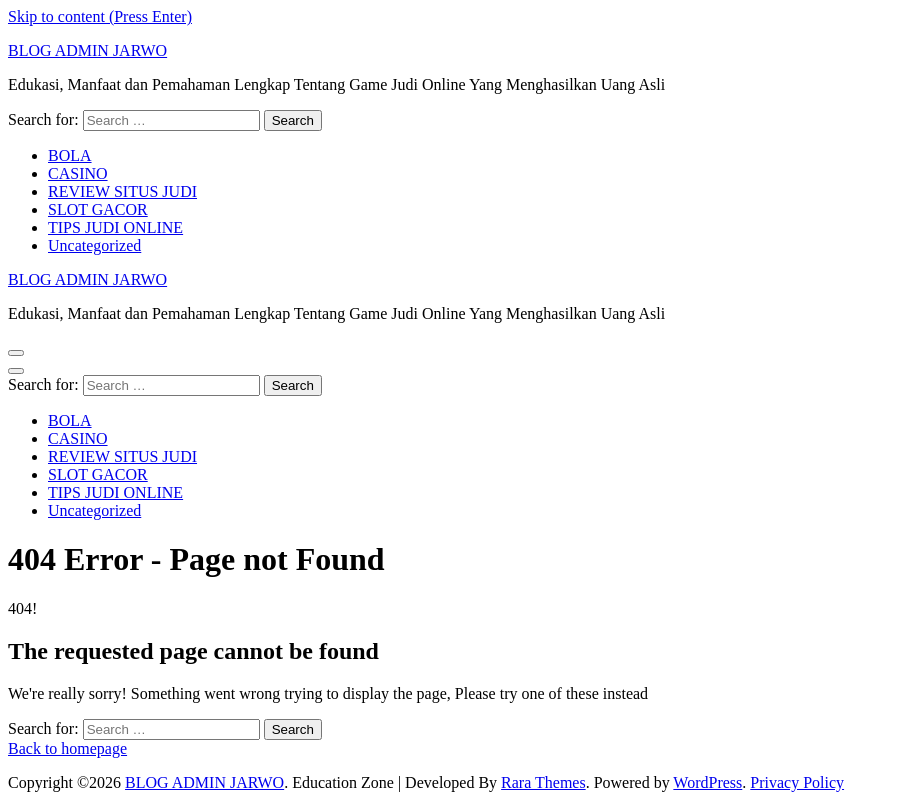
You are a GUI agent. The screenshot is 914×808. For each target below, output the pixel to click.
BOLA (70, 155)
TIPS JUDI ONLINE (115, 227)
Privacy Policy (797, 782)
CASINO (78, 173)
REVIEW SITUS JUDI (122, 191)
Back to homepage (67, 748)
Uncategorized (94, 245)
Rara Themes (543, 782)
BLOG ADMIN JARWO (87, 50)
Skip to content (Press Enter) (100, 16)
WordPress (707, 782)
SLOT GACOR (98, 209)
